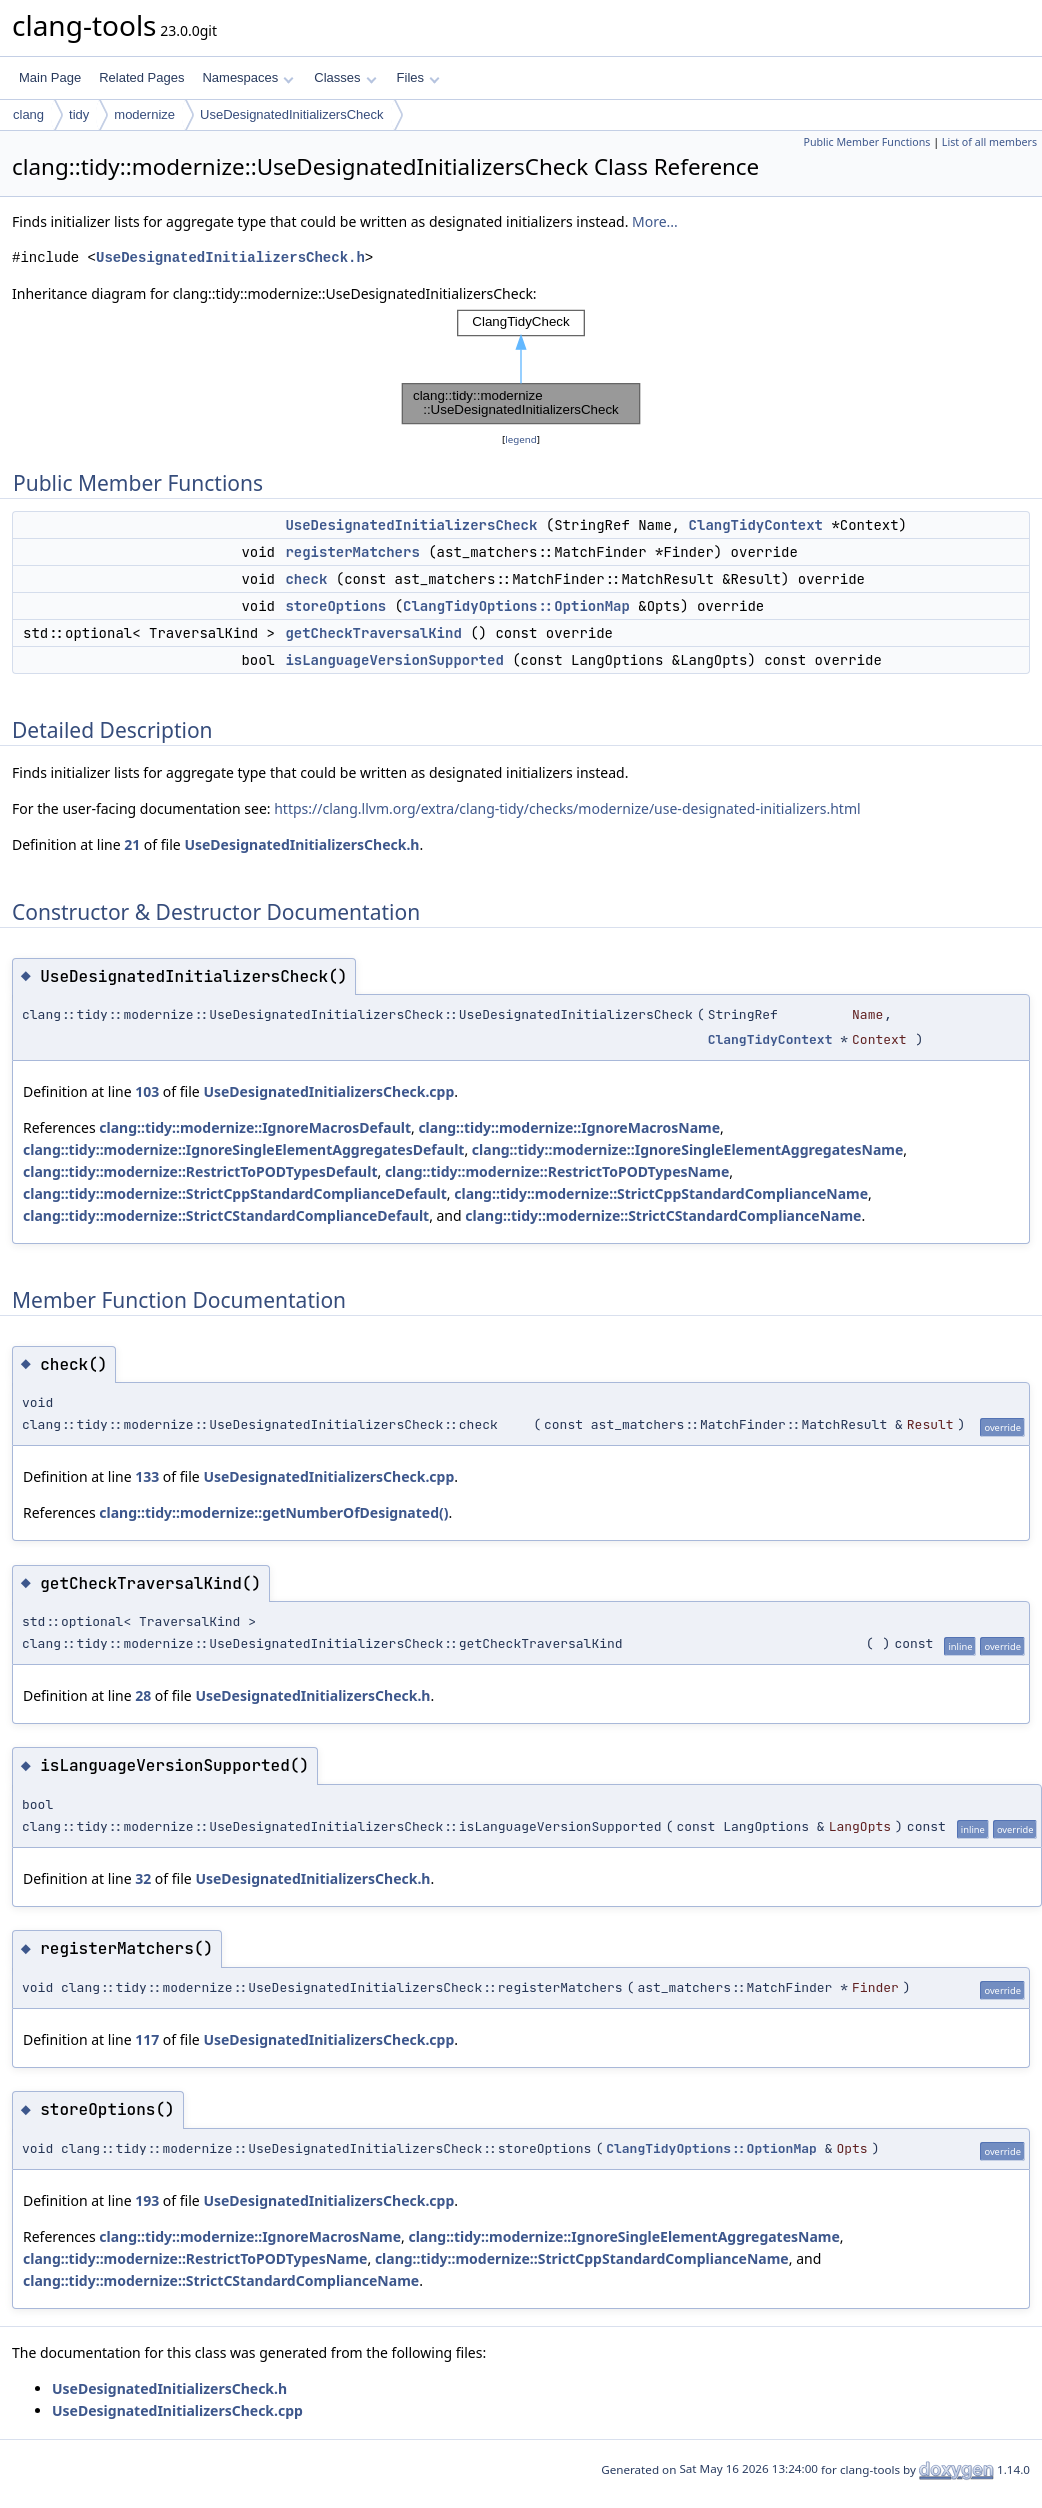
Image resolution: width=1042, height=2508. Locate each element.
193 (147, 2200)
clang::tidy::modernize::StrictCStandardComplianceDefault (226, 1215)
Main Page (50, 77)
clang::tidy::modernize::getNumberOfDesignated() (273, 1512)
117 (147, 2039)
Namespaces (247, 77)
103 (147, 1091)
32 (143, 1878)
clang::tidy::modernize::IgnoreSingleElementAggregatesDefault (243, 1149)
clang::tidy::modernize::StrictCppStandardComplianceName (661, 1193)
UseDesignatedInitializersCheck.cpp (328, 1091)
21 (132, 844)
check (306, 579)
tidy (79, 114)
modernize (144, 114)
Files (418, 77)
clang (28, 114)
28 (143, 1695)
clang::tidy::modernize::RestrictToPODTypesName (557, 1171)
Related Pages (141, 77)
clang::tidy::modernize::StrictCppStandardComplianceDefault (235, 1193)
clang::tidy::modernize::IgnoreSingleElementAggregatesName (687, 1149)
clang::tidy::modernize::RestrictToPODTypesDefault (200, 1171)
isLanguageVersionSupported (394, 660)
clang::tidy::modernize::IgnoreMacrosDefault (255, 1127)
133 (147, 1476)
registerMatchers (352, 552)
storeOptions (335, 606)
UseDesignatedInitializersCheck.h (230, 257)
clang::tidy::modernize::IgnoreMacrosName (569, 1127)
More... (655, 221)
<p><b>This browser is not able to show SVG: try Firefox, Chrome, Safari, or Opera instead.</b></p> (521, 367)
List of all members (989, 142)
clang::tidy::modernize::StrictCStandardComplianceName (663, 1215)
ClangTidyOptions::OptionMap (516, 606)
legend (521, 439)
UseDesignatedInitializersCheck (292, 114)
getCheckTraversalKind (373, 633)
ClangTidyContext (756, 525)
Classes (345, 77)
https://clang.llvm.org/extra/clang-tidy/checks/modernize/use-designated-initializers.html (567, 808)
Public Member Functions (866, 142)
